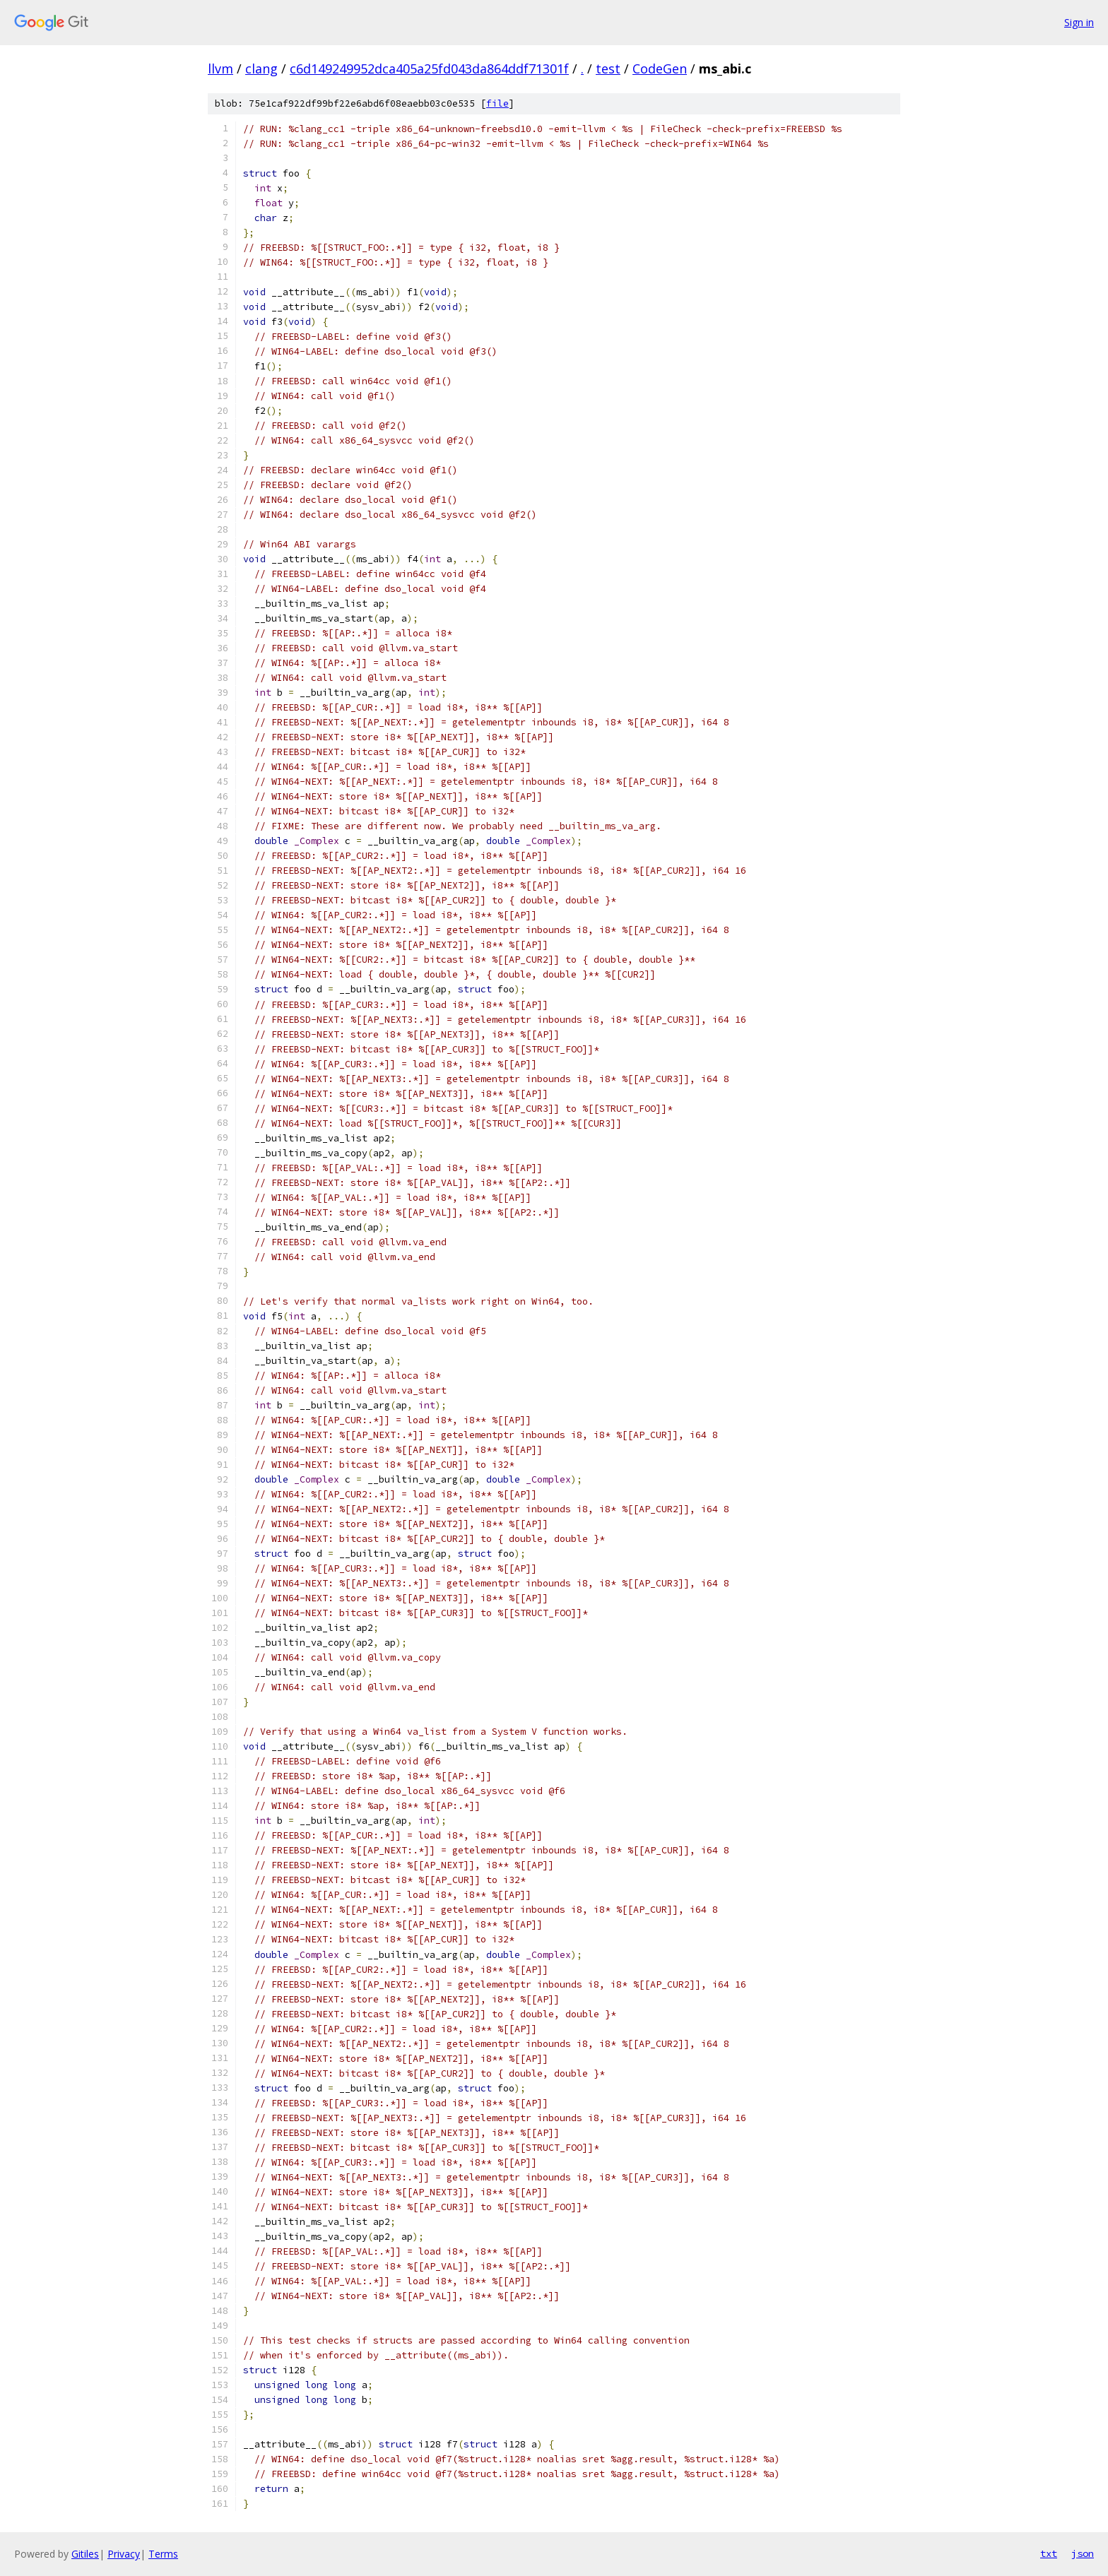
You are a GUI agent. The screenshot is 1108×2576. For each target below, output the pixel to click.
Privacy (123, 2553)
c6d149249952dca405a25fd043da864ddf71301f (429, 68)
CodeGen (659, 68)
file (497, 103)
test (608, 68)
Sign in (1079, 22)
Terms (163, 2553)
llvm (220, 68)
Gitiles (85, 2553)
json (1082, 2553)
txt (1048, 2553)
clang (261, 68)
